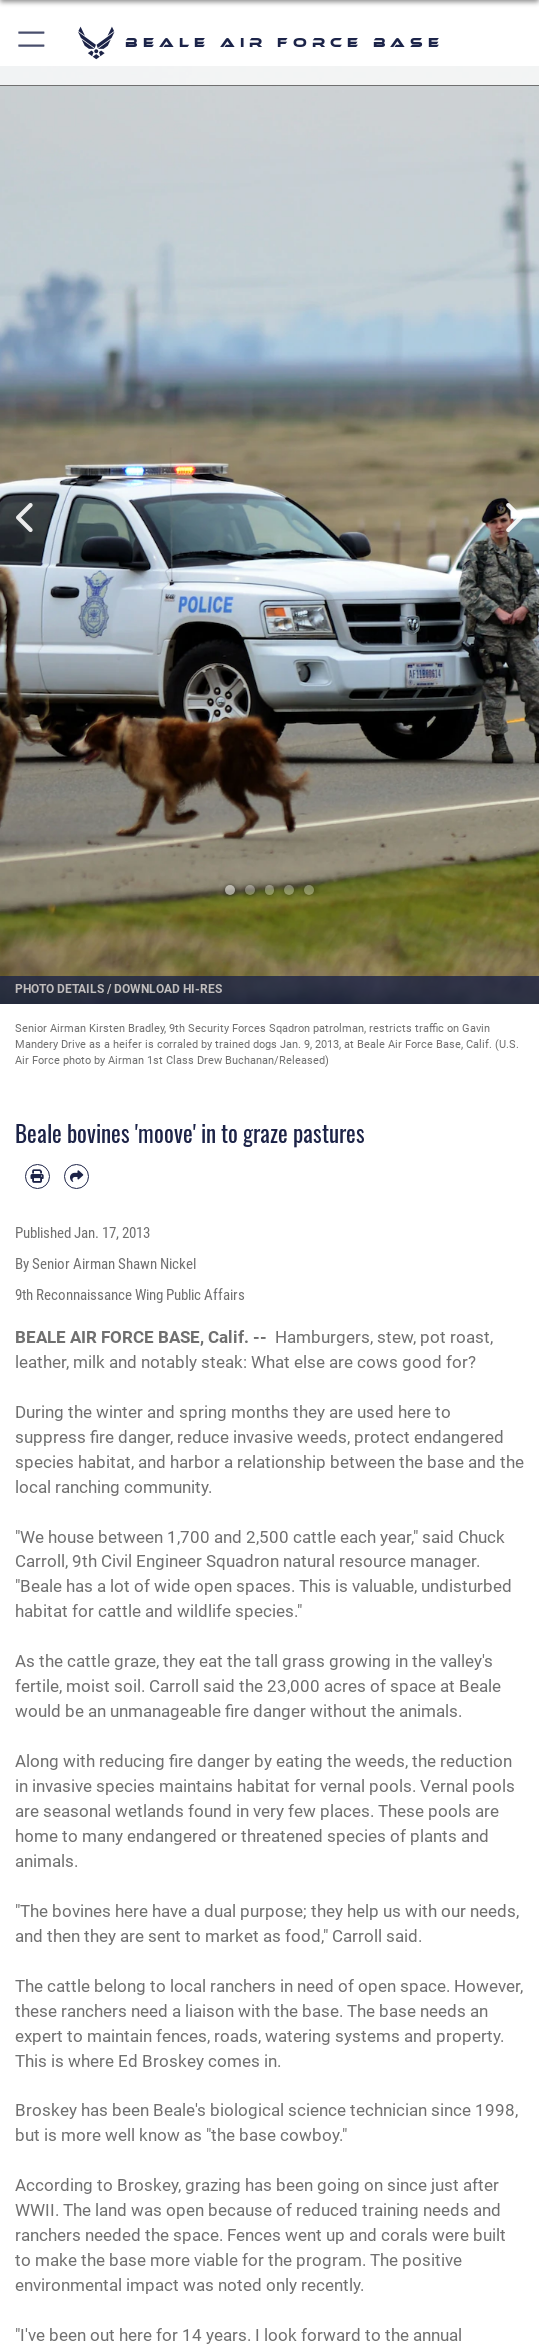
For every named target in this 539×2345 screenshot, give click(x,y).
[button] (32, 42)
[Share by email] (76, 1176)
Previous (27, 517)
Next (512, 517)
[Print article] (37, 1176)
